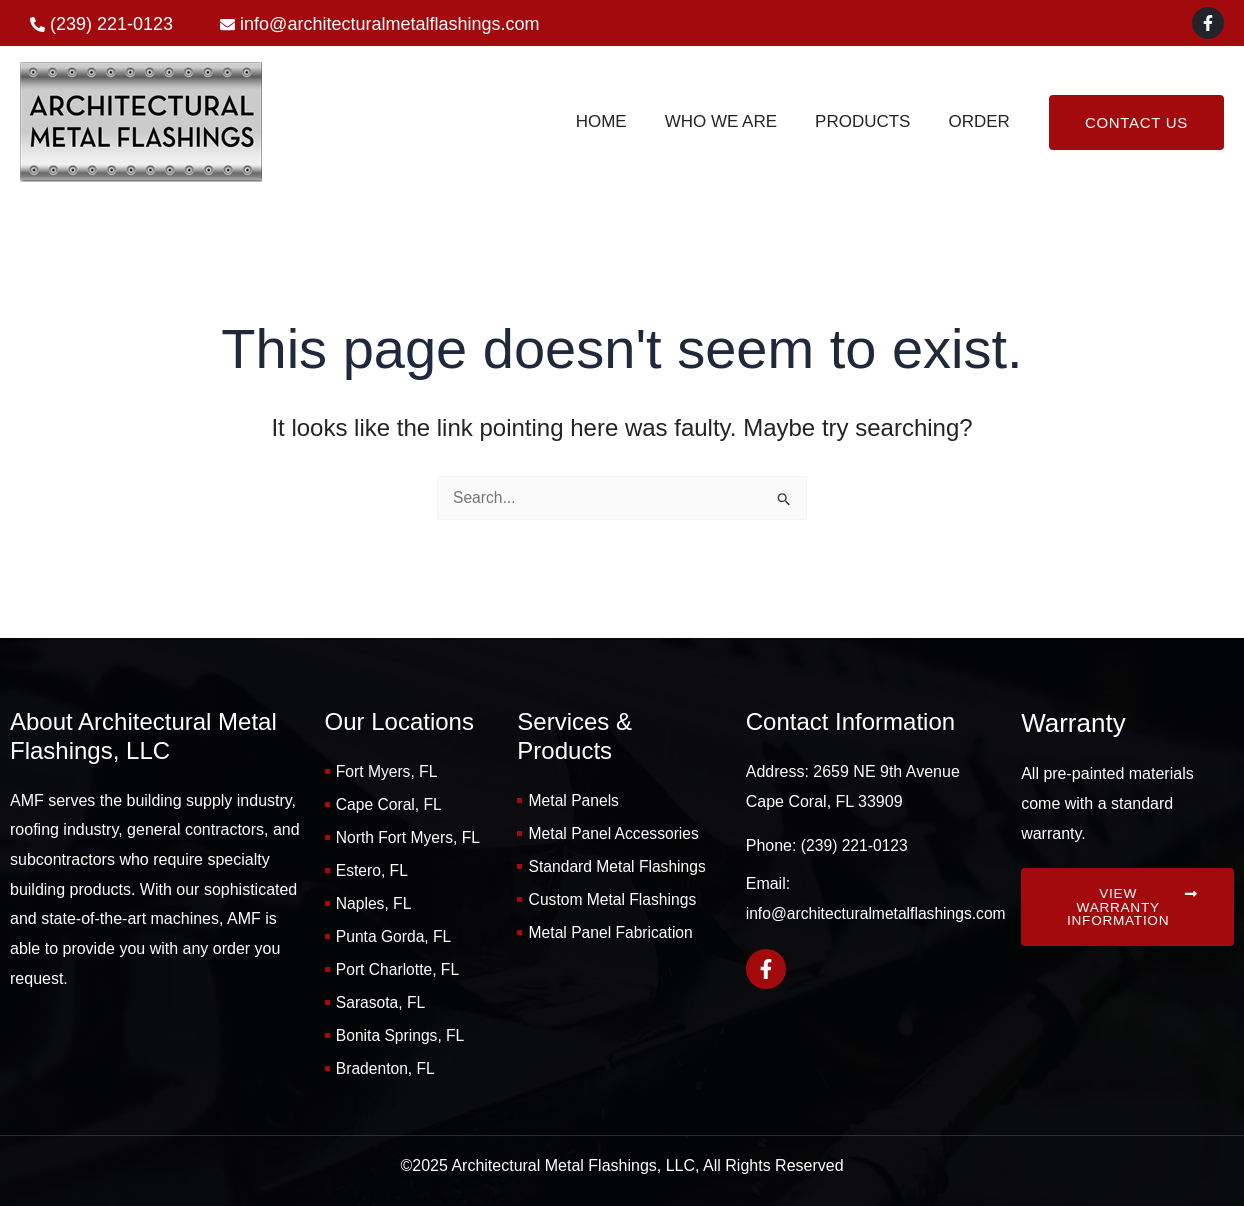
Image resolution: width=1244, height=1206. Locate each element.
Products (868, 121)
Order (980, 121)
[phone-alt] (101, 24)
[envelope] (379, 24)
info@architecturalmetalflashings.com (879, 906)
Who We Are (731, 121)
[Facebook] (1208, 23)
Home (615, 121)
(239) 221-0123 (855, 839)
